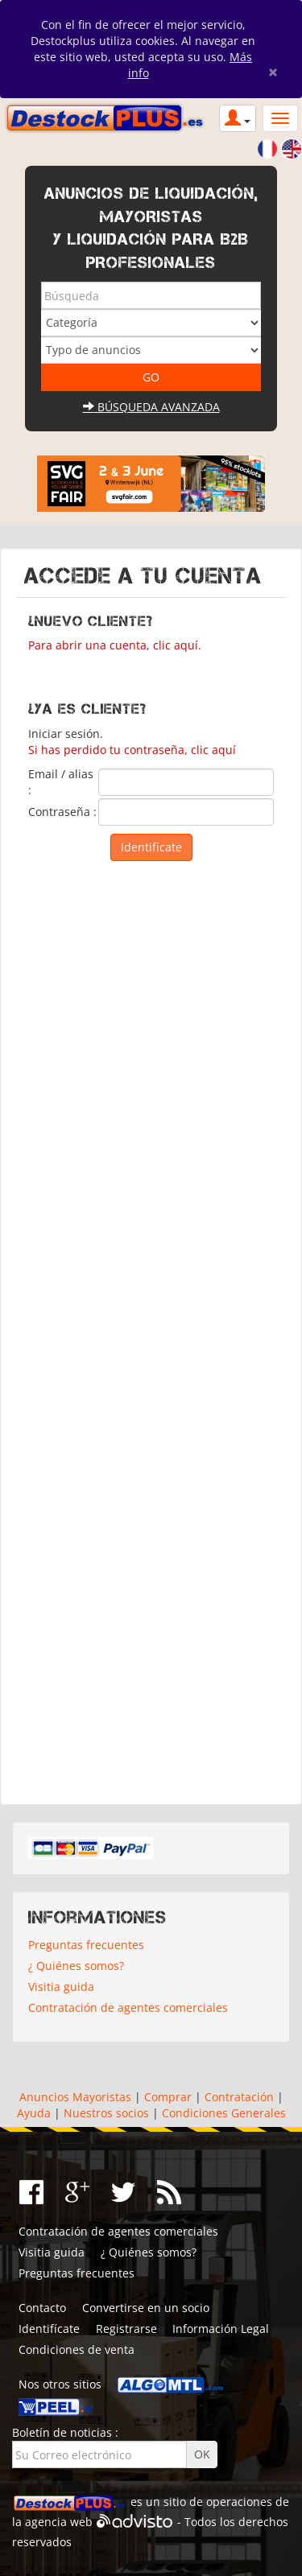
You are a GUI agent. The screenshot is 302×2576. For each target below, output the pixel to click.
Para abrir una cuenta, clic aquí (113, 645)
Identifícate (49, 2328)
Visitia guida (61, 1986)
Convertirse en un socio (145, 2307)
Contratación (239, 2096)
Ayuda (34, 2113)
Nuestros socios (106, 2113)
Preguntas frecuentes (86, 1944)
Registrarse (126, 2328)
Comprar (168, 2096)
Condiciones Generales (224, 2113)
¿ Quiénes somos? (76, 1965)
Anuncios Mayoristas (75, 2096)
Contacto (42, 2307)
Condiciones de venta (76, 2349)
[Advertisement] (151, 1329)
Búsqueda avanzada (151, 406)
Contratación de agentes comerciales (128, 2007)
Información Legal (220, 2328)
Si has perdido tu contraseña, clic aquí (132, 749)
